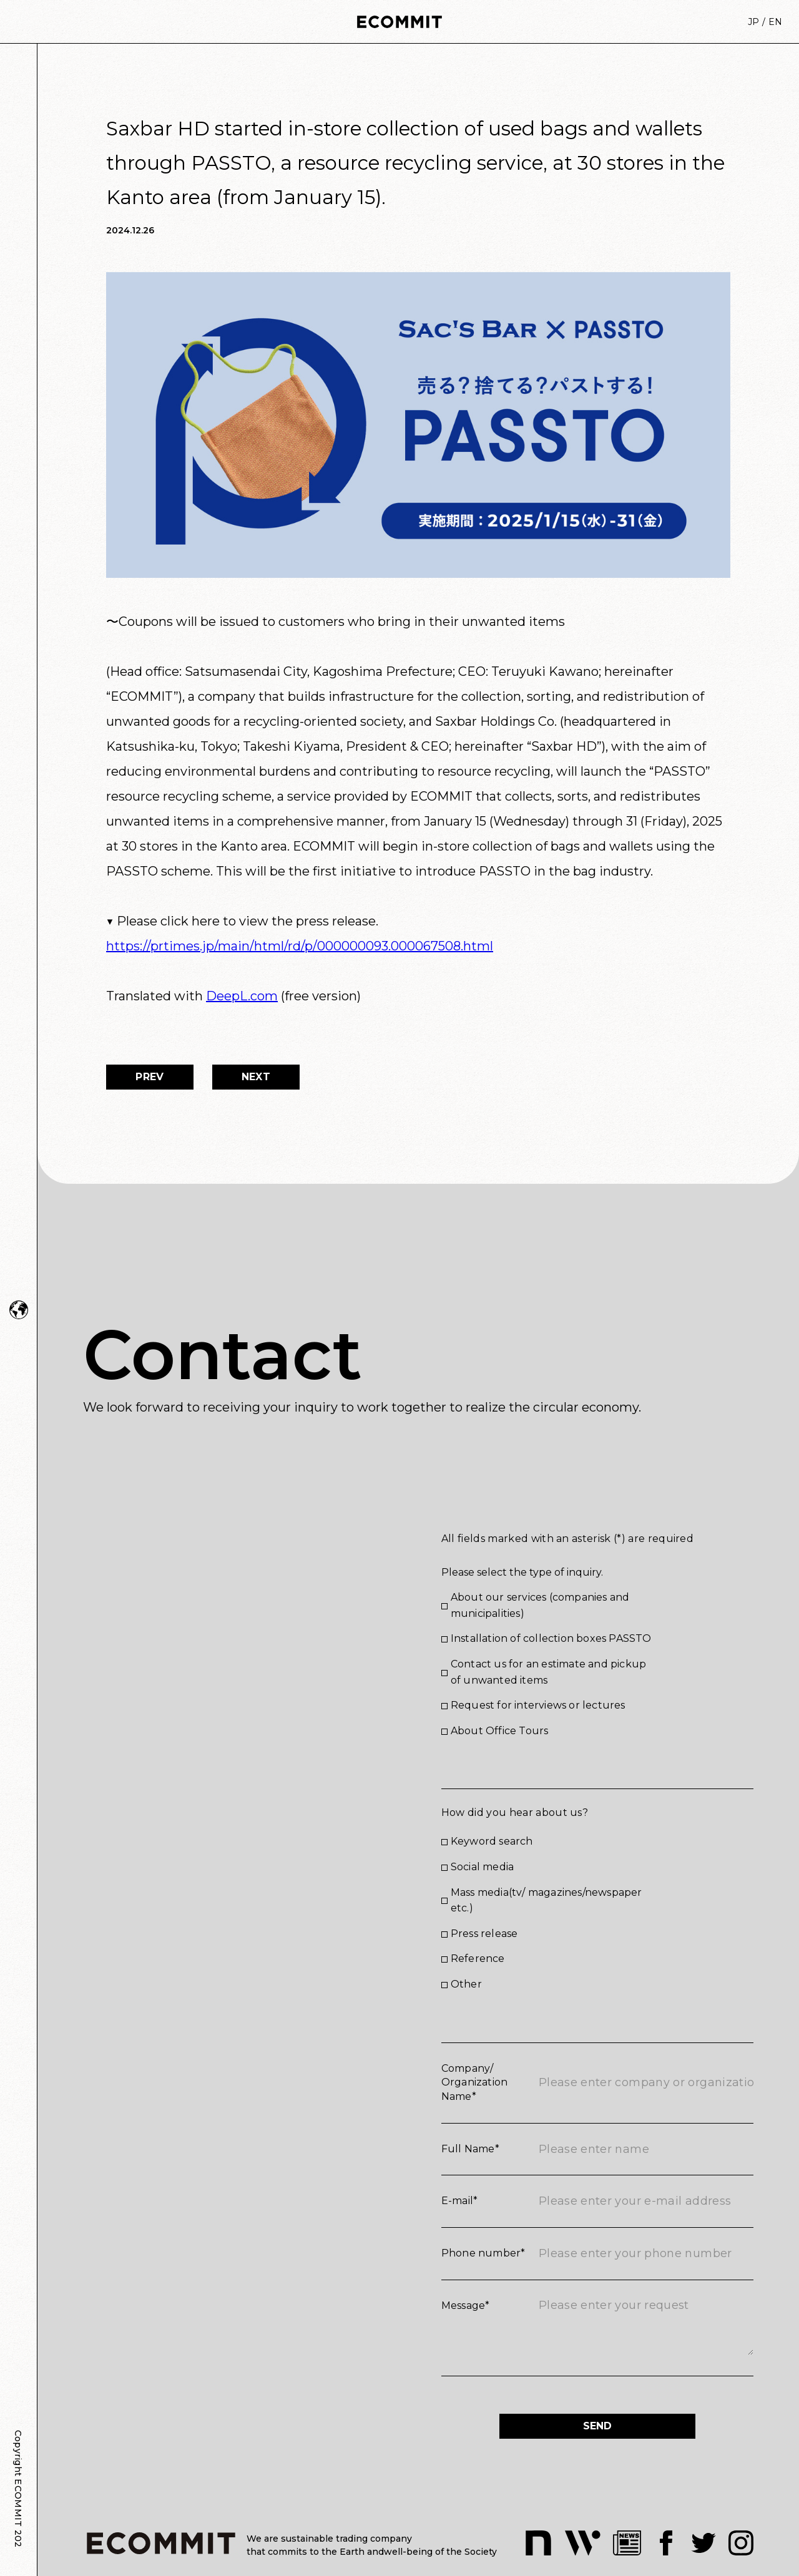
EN (775, 21)
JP (753, 21)
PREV (149, 1077)
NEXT (256, 1077)
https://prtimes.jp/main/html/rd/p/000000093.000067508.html (299, 946)
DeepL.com (242, 995)
